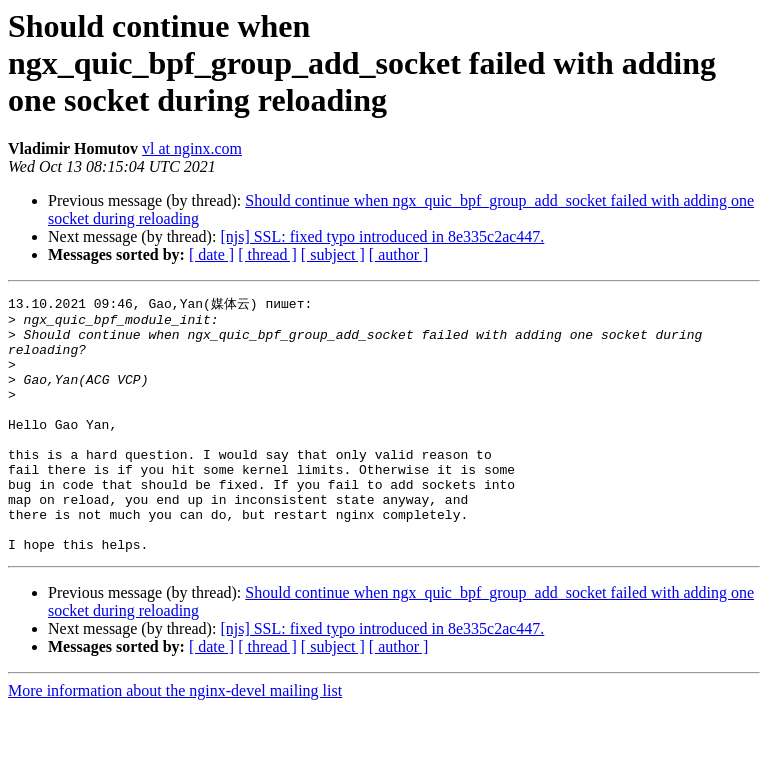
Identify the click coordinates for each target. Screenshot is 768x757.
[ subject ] (333, 254)
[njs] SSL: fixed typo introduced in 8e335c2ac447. (382, 236)
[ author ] (399, 254)
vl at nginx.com (192, 148)
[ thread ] (267, 254)
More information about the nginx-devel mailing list (175, 739)
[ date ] (211, 254)
